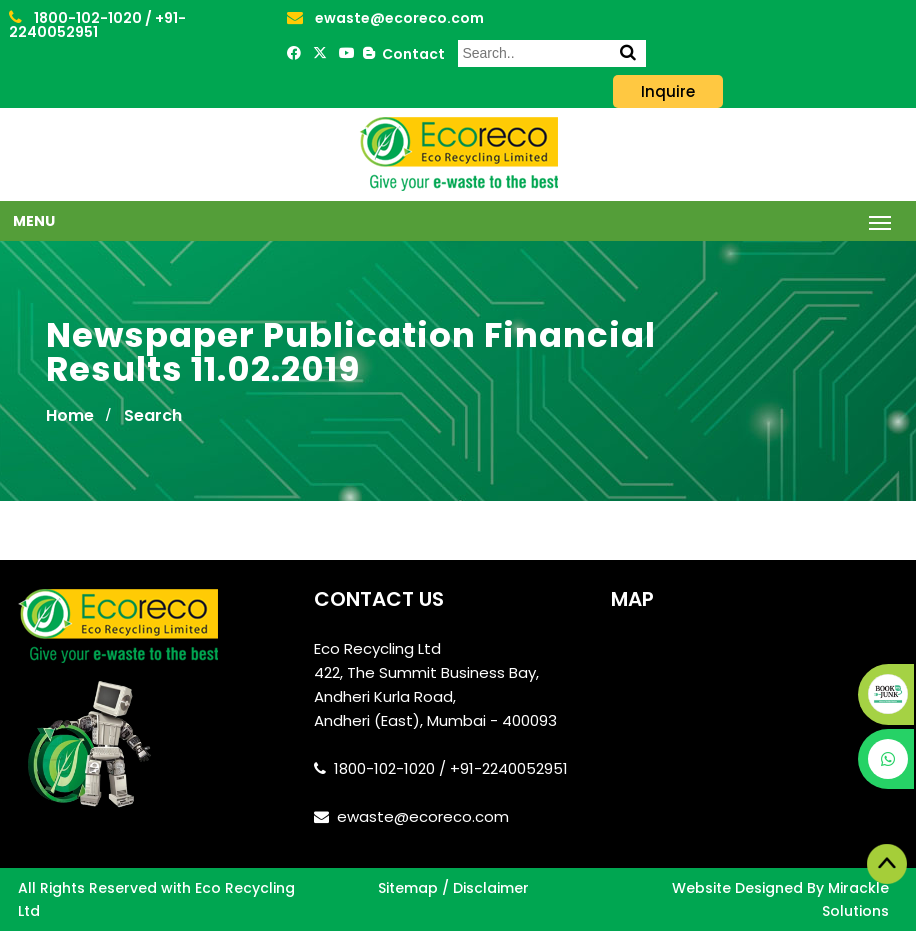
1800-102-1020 (77, 18)
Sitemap (408, 888)
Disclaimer (491, 888)
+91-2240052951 (97, 25)
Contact (410, 54)
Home (70, 415)
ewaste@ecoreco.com (385, 18)
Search (153, 415)
